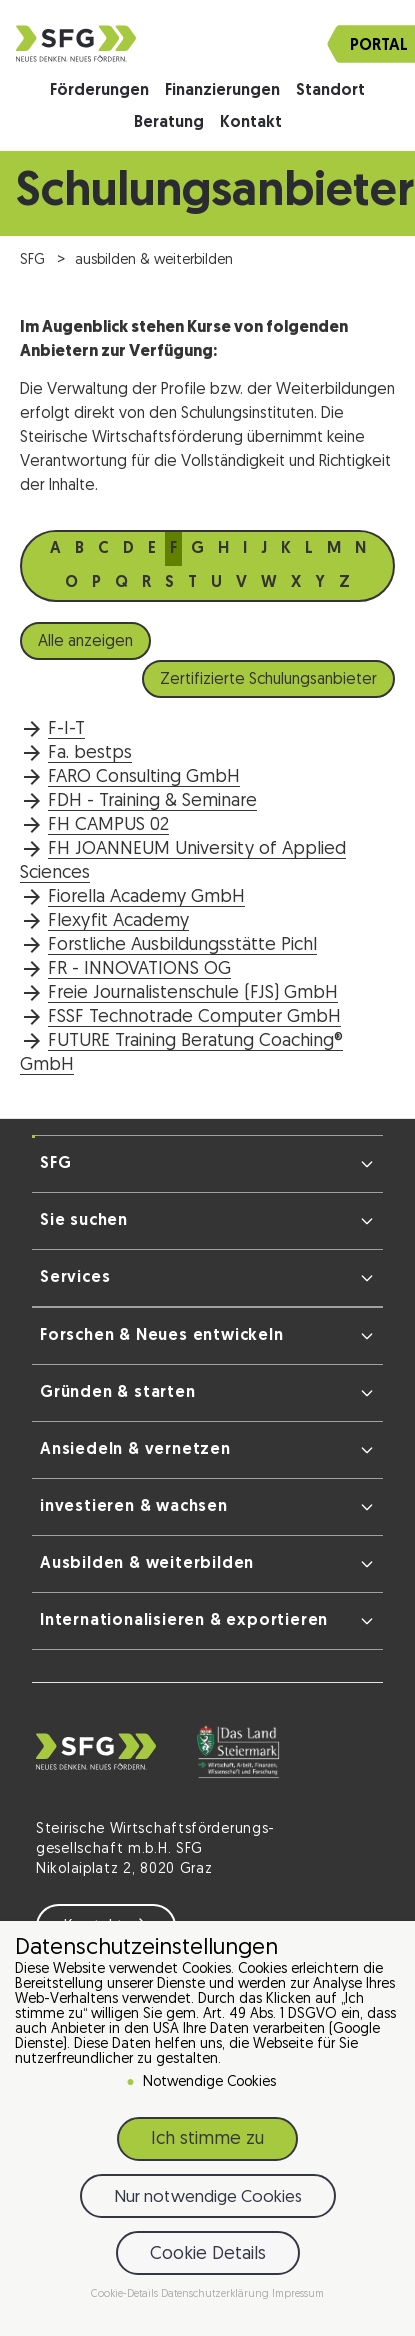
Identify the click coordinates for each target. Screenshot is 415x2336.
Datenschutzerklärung (216, 2299)
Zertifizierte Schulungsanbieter (268, 680)
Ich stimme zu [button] (207, 2144)
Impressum (298, 2299)
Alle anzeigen (85, 642)
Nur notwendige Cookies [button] (208, 2201)
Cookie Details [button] (208, 2258)
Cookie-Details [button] (126, 2299)
